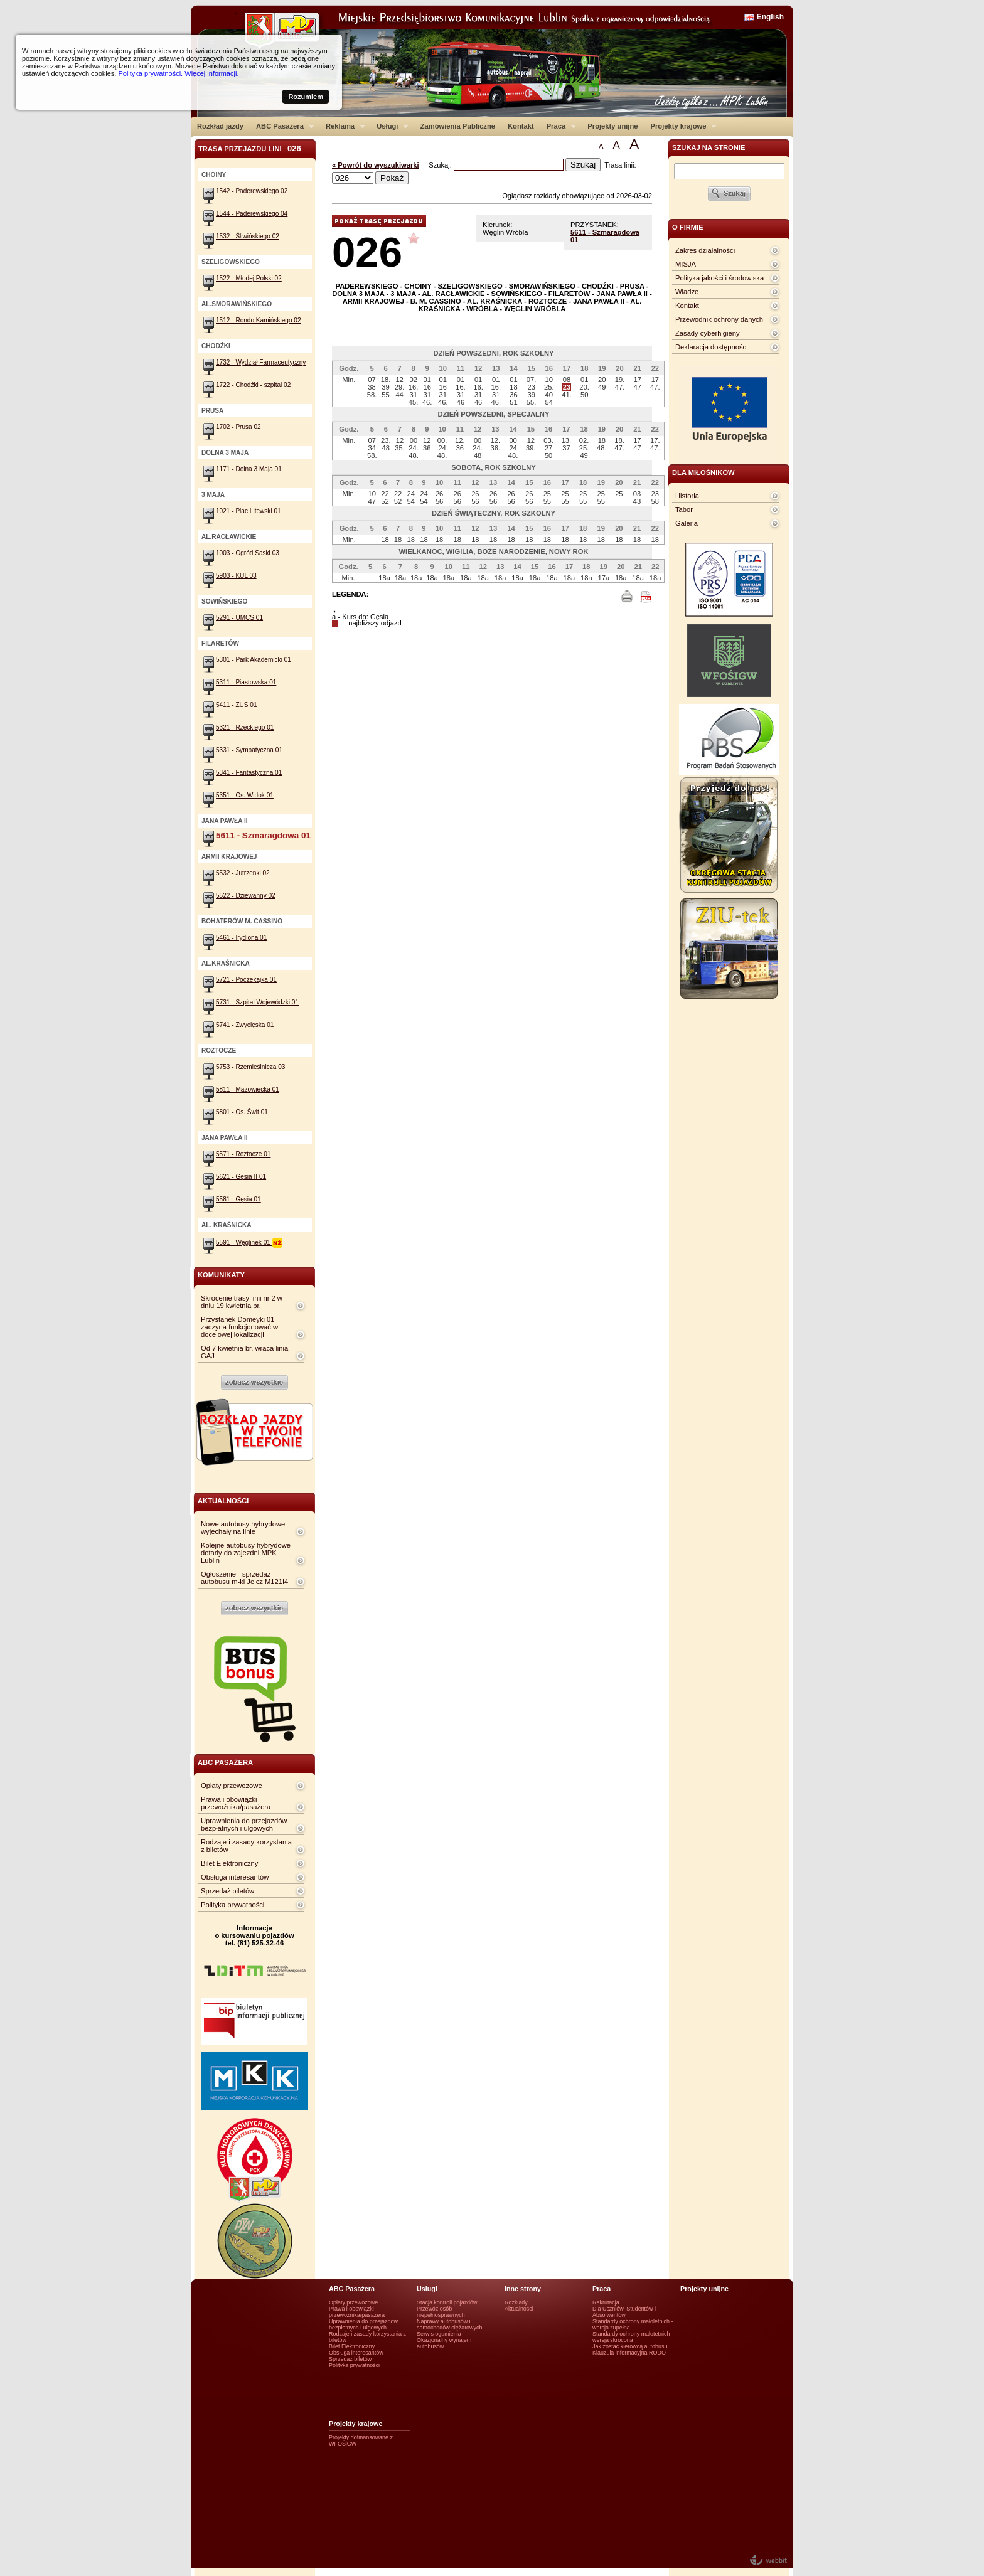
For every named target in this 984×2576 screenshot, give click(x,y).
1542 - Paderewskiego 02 (251, 191)
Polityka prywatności (232, 1904)
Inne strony (523, 2288)
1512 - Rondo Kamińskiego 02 (258, 320)
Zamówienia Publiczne (457, 126)
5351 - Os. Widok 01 (245, 795)
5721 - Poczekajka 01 (246, 979)
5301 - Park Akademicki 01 (253, 659)
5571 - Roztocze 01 (243, 1154)
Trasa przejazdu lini (249, 148)
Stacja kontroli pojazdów (447, 2302)
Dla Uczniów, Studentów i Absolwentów (624, 2312)
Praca (558, 126)
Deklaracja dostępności (711, 347)
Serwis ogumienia (439, 2334)
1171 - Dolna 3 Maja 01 (249, 469)
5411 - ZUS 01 (236, 704)
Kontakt (521, 126)
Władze (686, 291)
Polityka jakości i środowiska (719, 278)
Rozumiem (305, 96)
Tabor (684, 509)
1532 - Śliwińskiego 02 (247, 236)
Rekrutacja (605, 2302)
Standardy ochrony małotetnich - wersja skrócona (632, 2337)
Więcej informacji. (211, 73)
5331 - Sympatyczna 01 (249, 750)
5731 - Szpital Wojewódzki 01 (257, 1002)
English (770, 17)
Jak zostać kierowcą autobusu (629, 2346)
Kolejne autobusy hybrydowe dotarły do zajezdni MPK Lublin (246, 1552)
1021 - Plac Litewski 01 (248, 511)
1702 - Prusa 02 (238, 426)
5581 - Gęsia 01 (238, 1199)
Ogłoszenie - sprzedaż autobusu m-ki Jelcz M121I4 (244, 1577)
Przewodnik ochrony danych (719, 319)
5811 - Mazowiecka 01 (247, 1089)
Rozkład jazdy (220, 126)
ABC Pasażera (282, 126)
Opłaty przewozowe (231, 1785)
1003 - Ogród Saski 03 (247, 553)
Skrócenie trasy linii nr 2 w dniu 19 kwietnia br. (241, 1301)
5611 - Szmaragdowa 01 (263, 835)
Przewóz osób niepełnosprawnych (441, 2312)
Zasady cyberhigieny (707, 333)
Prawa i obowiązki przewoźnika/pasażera (235, 1803)
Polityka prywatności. (150, 73)
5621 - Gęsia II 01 (241, 1176)
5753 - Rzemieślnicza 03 (250, 1066)
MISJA (685, 264)
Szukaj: (441, 165)
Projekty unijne (612, 126)
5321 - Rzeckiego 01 (245, 727)
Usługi (389, 126)
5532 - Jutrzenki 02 (243, 873)
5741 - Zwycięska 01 (245, 1024)
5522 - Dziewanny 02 (245, 895)
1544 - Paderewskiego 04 (251, 213)
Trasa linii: (620, 165)
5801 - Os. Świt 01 (242, 1112)
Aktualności (519, 2309)
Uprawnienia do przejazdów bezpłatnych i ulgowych (244, 1824)
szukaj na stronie (708, 147)
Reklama (342, 126)
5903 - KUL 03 (236, 575)
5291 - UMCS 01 (239, 617)
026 (367, 251)
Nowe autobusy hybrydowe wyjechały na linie (243, 1527)
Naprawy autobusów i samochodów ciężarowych (450, 2324)
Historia (687, 495)
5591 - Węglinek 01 (249, 1242)
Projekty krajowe (680, 126)
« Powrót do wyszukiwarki (375, 165)
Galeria (686, 523)
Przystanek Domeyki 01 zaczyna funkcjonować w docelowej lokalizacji (239, 1327)
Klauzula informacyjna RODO (629, 2353)
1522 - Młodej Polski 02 (249, 278)
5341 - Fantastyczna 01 (249, 772)
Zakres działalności (705, 250)
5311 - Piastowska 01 (246, 682)
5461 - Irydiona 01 (241, 937)
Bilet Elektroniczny (229, 1863)
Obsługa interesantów (235, 1877)
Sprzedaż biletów (227, 1891)
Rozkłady (516, 2302)
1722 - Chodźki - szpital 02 (253, 384)
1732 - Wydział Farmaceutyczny (261, 362)
